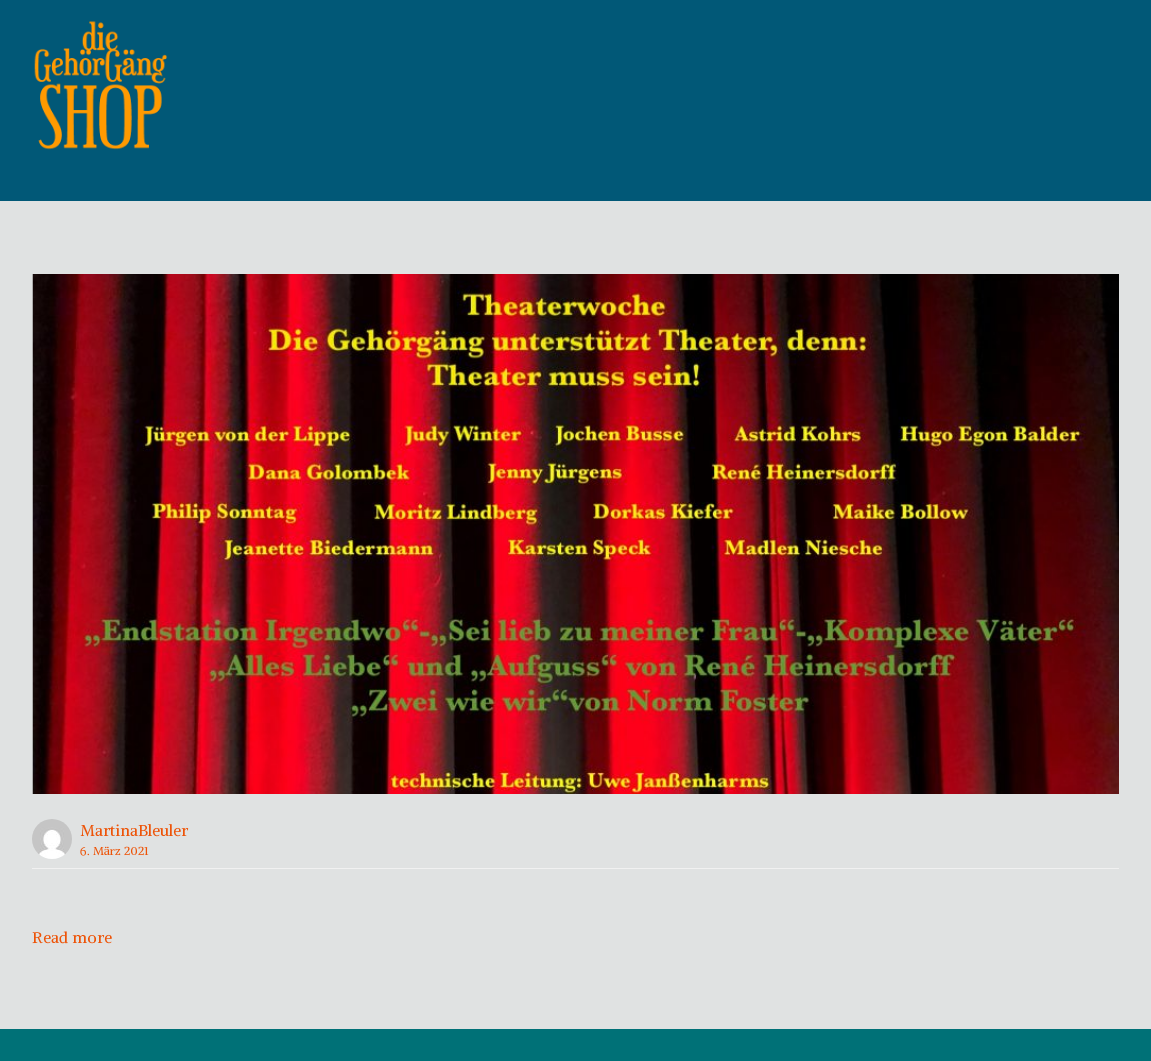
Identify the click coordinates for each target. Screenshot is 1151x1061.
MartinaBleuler (134, 862)
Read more (72, 969)
